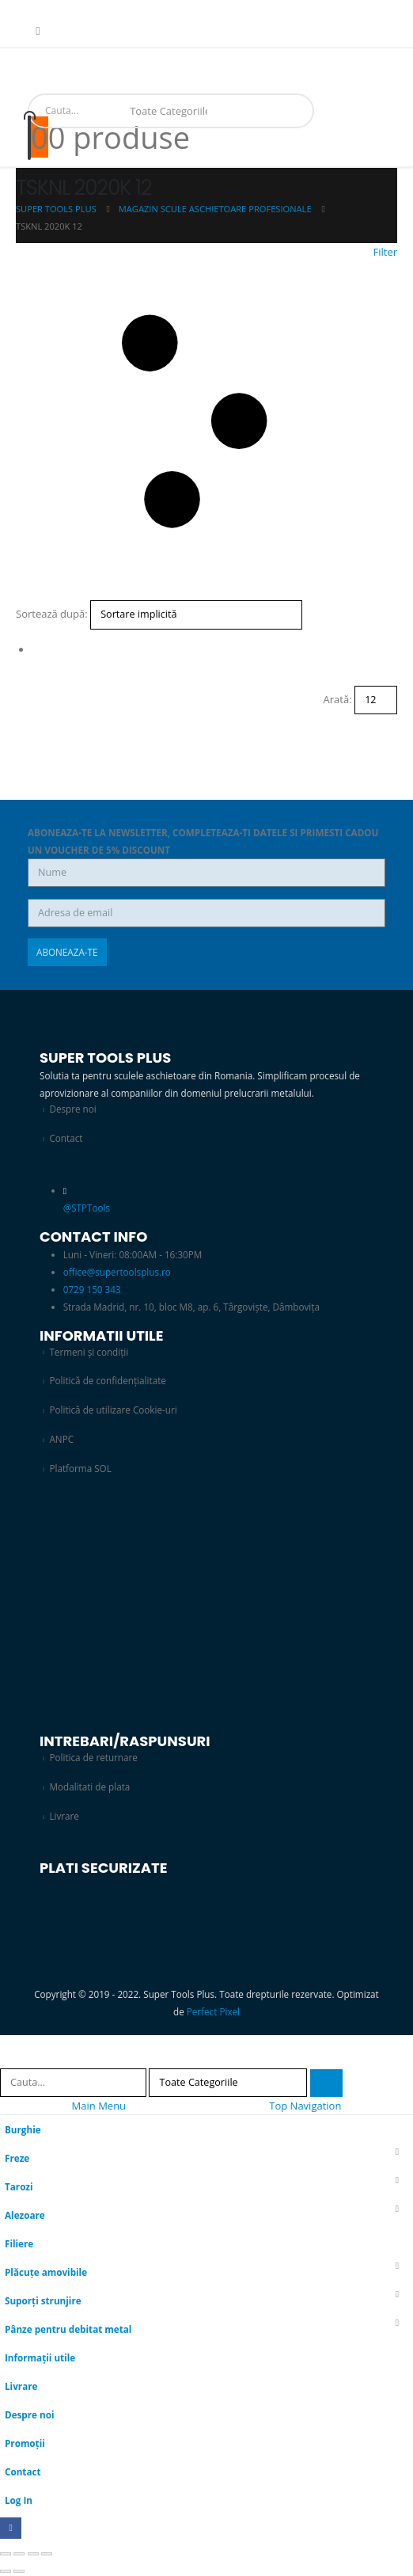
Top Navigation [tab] (305, 2105)
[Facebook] (38, 31)
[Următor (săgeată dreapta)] (19, 2571)
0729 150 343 (92, 1289)
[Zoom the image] (206, 1520)
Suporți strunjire (43, 2300)
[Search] (226, 111)
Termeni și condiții (88, 1351)
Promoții (25, 2443)
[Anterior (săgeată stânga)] (5, 2571)
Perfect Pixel (213, 2011)
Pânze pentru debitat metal (68, 2329)
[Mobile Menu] (33, 66)
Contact (65, 1138)
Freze (17, 2158)
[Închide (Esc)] (46, 2553)
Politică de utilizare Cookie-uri (112, 1409)
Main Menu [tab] (99, 2105)
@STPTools (86, 1207)
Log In (18, 2500)
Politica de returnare (93, 1757)
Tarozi (19, 2186)
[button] (206, 421)
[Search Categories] (168, 111)
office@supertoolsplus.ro (117, 1271)
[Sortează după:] (196, 614)
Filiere (19, 2243)
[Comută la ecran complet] (19, 2553)
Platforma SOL (80, 1468)
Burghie (23, 2129)
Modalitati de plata (89, 1786)
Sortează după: (52, 614)
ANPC (61, 1439)
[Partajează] (33, 2553)
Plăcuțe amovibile (46, 2272)
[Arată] (375, 700)
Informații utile (40, 2357)
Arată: (338, 699)
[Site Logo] (59, 85)
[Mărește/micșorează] (5, 2553)
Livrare (64, 1815)
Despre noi (72, 1108)
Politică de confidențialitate (107, 1380)
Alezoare (25, 2215)
